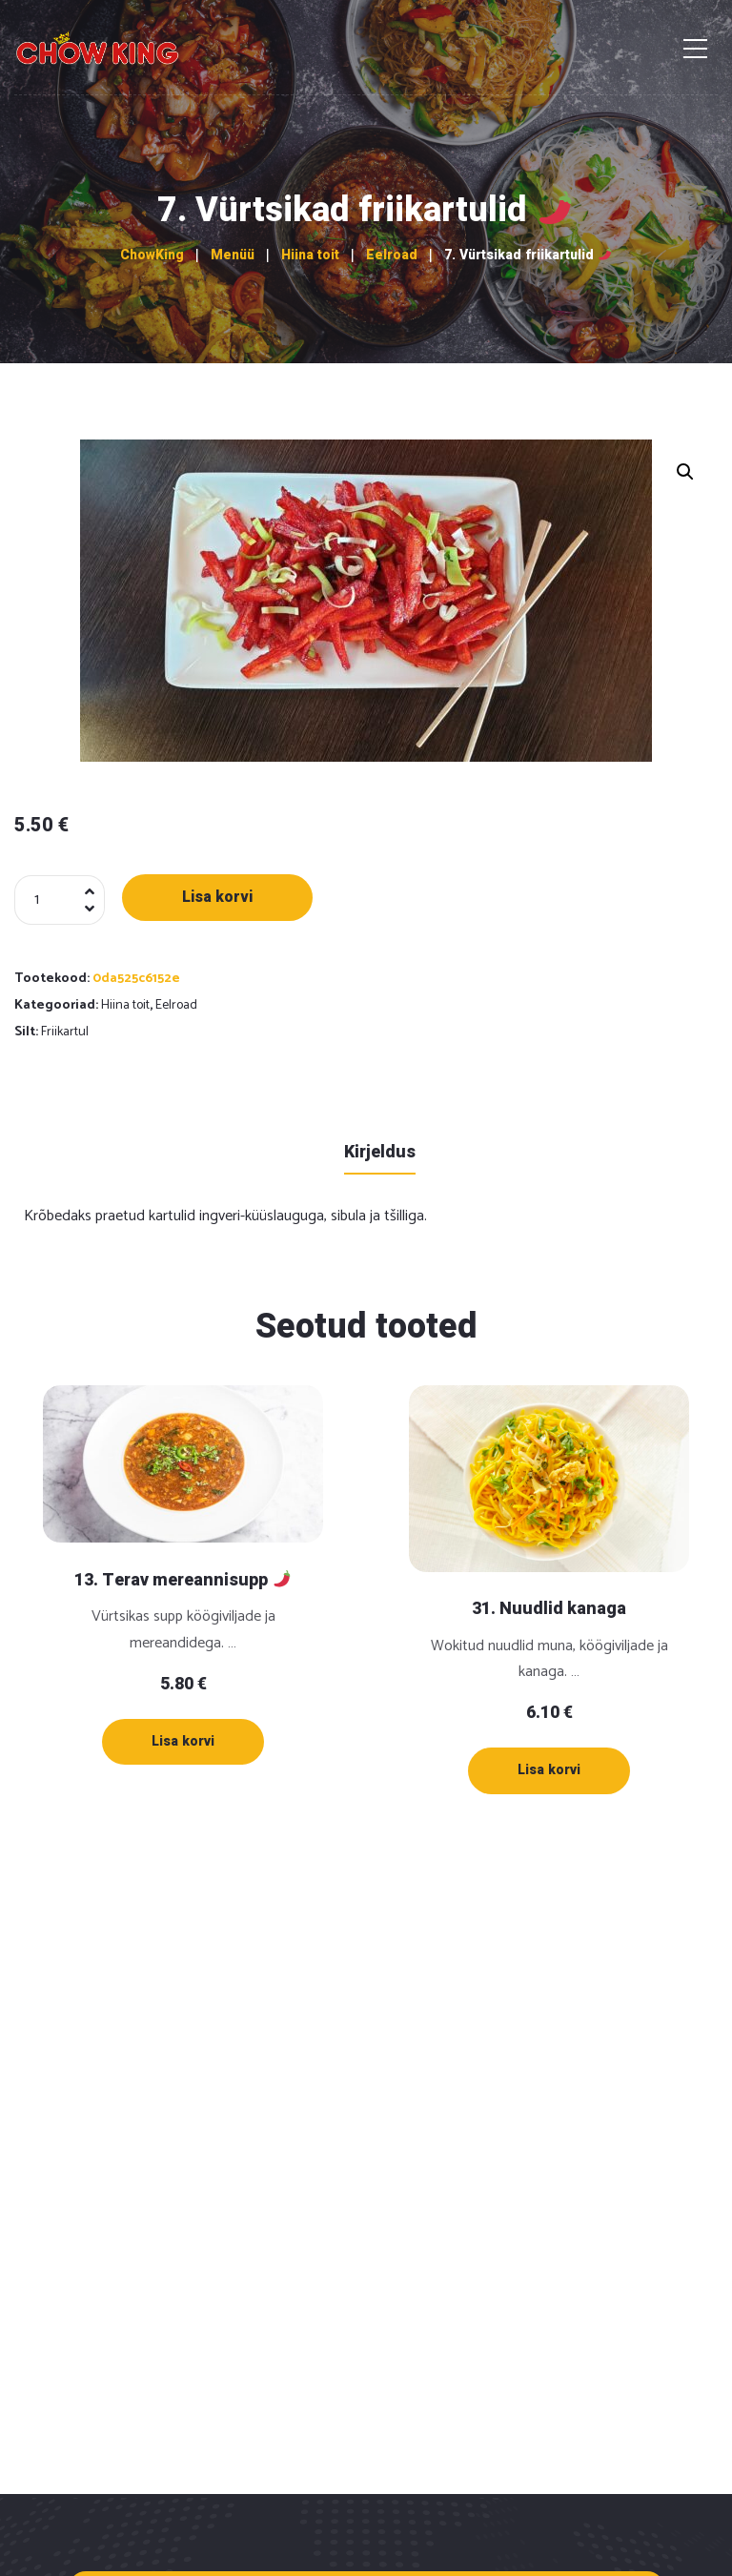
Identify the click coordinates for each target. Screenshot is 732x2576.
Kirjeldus (380, 1152)
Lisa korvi (217, 897)
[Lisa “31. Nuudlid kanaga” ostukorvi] (549, 1770)
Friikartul (65, 1032)
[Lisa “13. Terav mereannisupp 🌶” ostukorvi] (183, 1742)
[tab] (380, 1150)
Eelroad (176, 1005)
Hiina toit (125, 1005)
